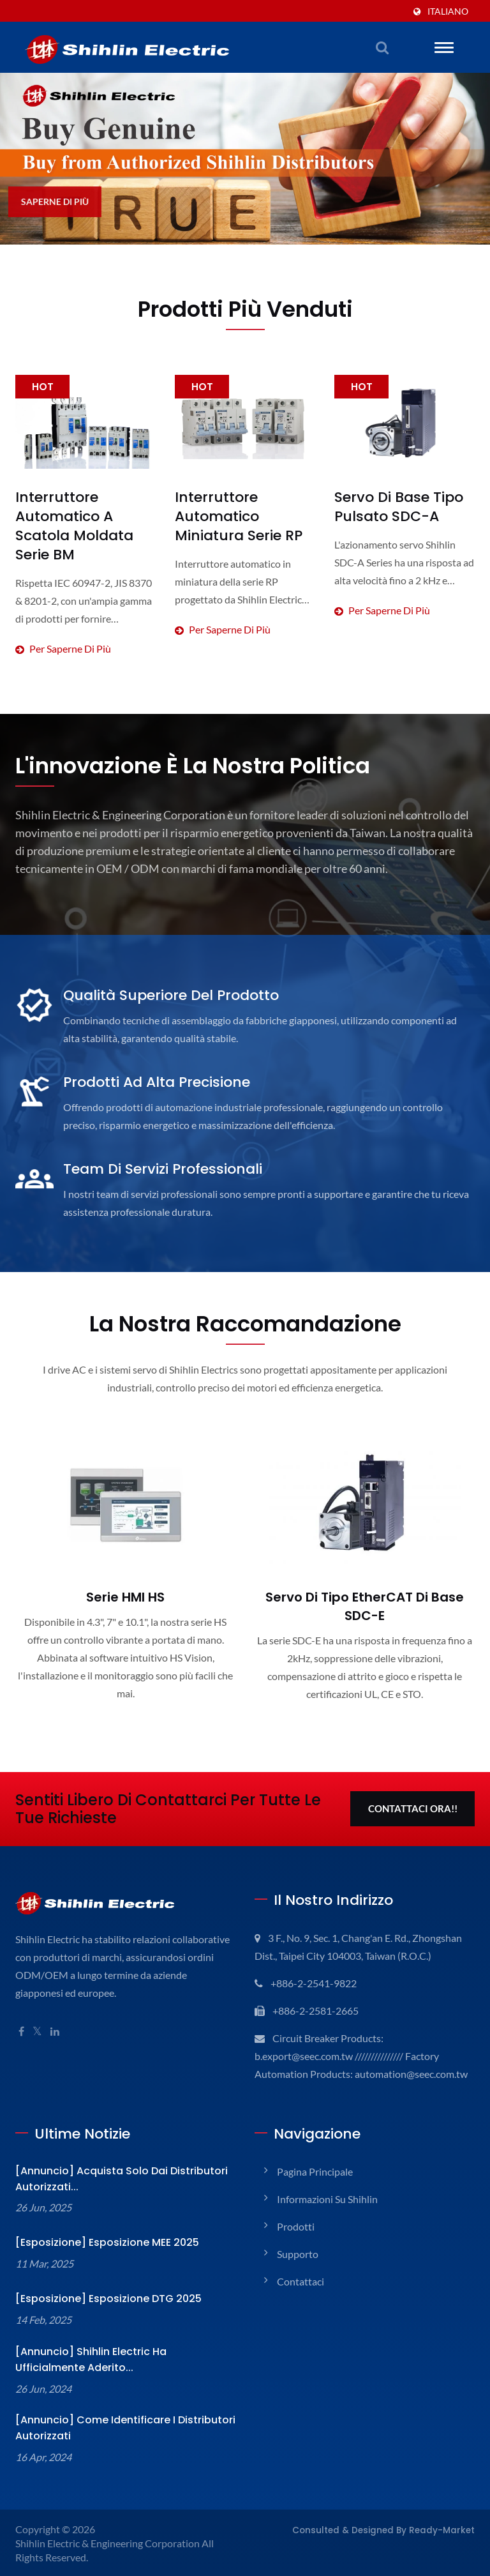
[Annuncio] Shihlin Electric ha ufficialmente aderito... (113, 2358)
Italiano (448, 11)
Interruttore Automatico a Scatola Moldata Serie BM (81, 516)
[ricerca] (382, 47)
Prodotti (294, 2225)
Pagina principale (317, 2170)
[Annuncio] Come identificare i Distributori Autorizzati (109, 2426)
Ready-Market (447, 2528)
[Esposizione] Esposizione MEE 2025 (99, 2241)
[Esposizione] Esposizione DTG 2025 (99, 2297)
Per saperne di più (85, 596)
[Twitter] (38, 2012)
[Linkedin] (56, 2012)
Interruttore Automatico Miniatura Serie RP (241, 516)
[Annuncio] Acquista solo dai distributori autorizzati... (106, 2177)
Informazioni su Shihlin (329, 2197)
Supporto (297, 2252)
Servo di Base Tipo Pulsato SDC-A (394, 506)
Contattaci (300, 2280)
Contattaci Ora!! (413, 1789)
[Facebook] (21, 2012)
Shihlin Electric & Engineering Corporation (110, 2541)
